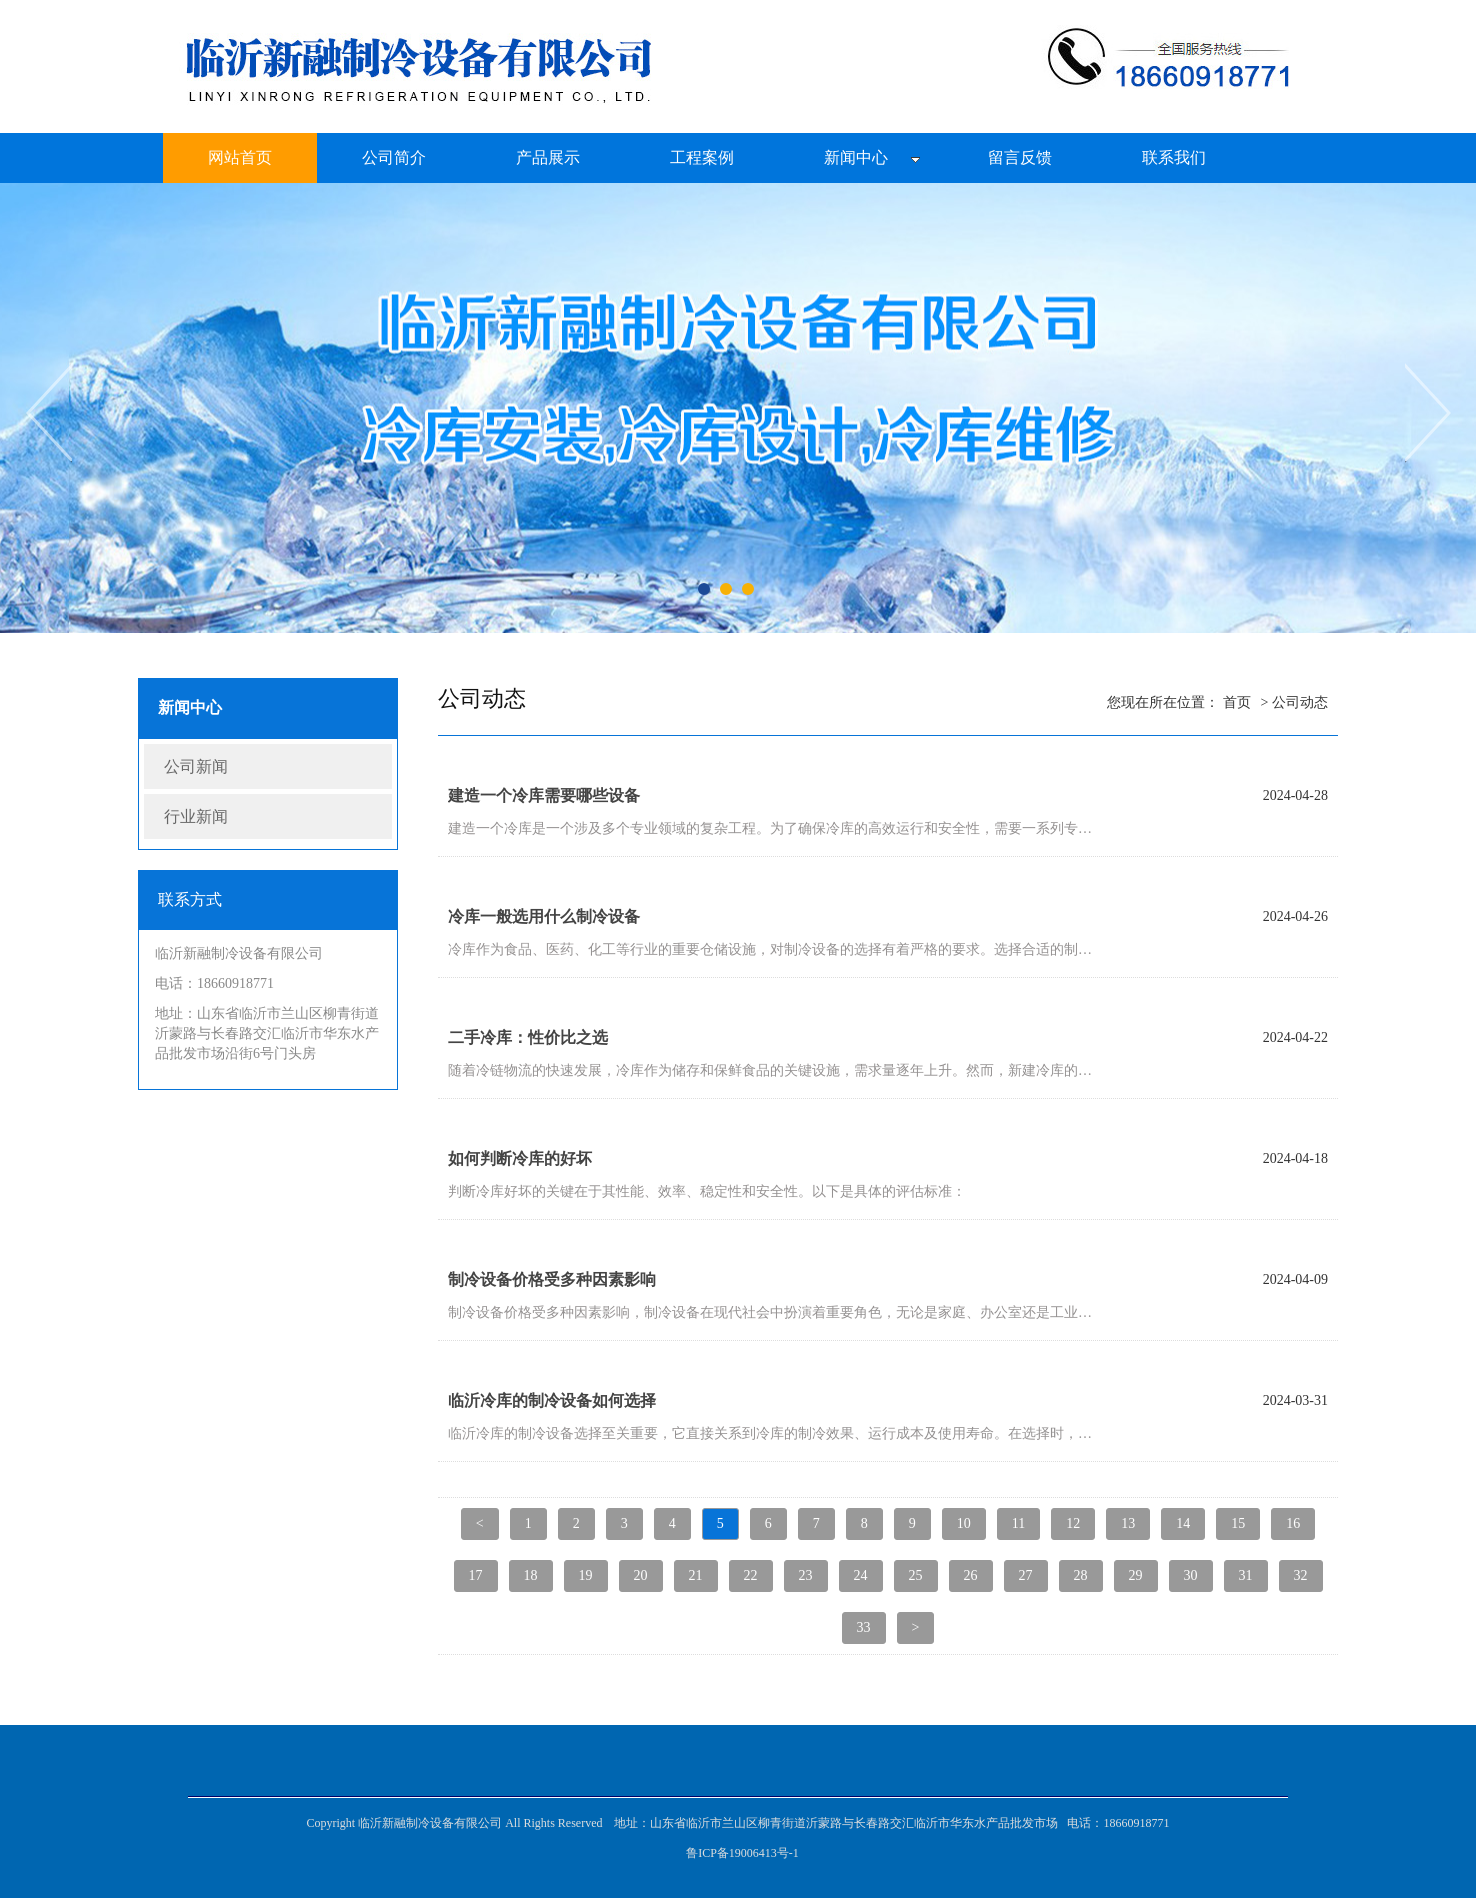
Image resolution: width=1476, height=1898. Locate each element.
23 (806, 1575)
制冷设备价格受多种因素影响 (552, 1279)
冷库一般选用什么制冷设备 (544, 916)
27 (1026, 1575)
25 (916, 1575)
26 (971, 1575)
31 (1246, 1575)
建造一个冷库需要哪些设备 (544, 795)
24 (861, 1575)
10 (964, 1523)
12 (1073, 1523)
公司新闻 (196, 766)
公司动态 (1300, 702)
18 (531, 1575)
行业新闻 (196, 816)
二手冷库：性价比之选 (528, 1037)
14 (1183, 1523)
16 (1293, 1523)
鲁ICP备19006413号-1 (742, 1853)
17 (476, 1575)
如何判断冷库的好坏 (520, 1158)
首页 (1237, 702)
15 (1238, 1523)
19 (586, 1575)
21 (696, 1575)
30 (1191, 1575)
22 (751, 1575)
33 (864, 1627)
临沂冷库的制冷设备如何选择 (552, 1400)
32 (1301, 1575)
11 (1018, 1523)
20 (641, 1575)
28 (1081, 1575)
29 (1136, 1575)
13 (1128, 1523)
